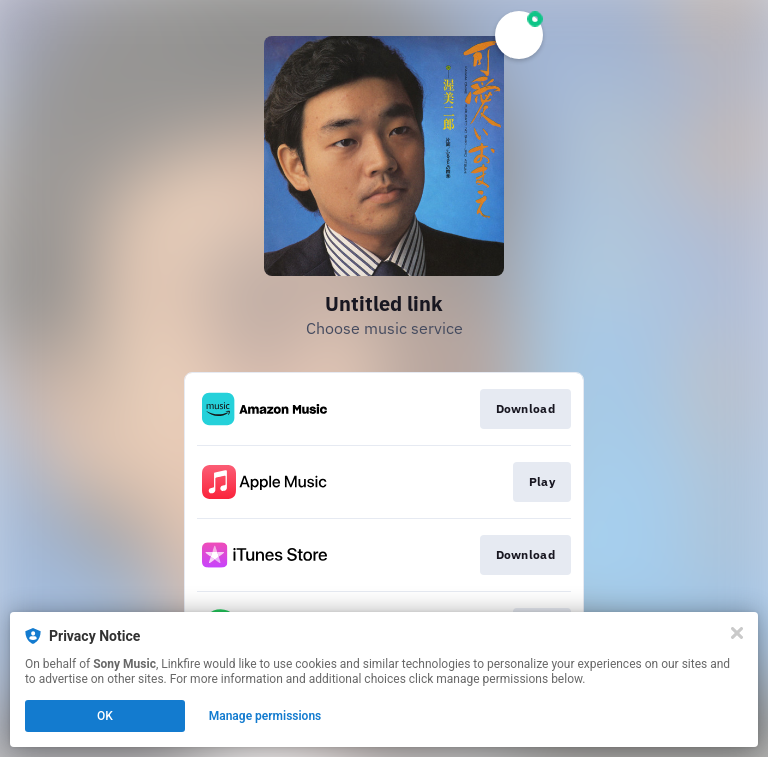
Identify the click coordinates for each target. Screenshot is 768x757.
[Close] (737, 633)
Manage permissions (265, 716)
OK (105, 716)
